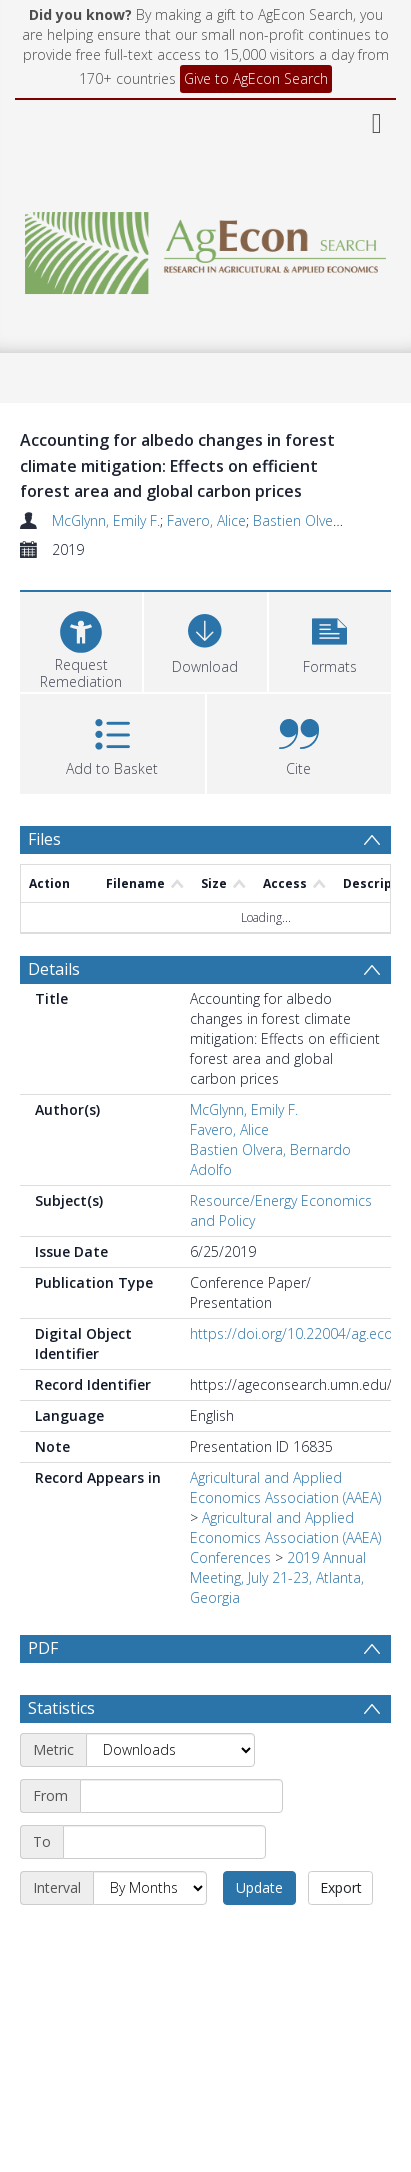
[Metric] (170, 1798)
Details (54, 969)
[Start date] (181, 1844)
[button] (330, 639)
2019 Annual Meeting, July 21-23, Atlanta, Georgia (278, 1577)
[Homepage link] (206, 247)
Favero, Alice (206, 520)
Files (44, 839)
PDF (43, 1648)
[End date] (164, 1890)
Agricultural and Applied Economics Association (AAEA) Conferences (285, 1537)
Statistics (61, 1756)
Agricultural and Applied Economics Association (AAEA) (285, 1487)
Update (259, 1935)
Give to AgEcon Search (256, 78)
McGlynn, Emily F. (106, 520)
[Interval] (150, 1936)
